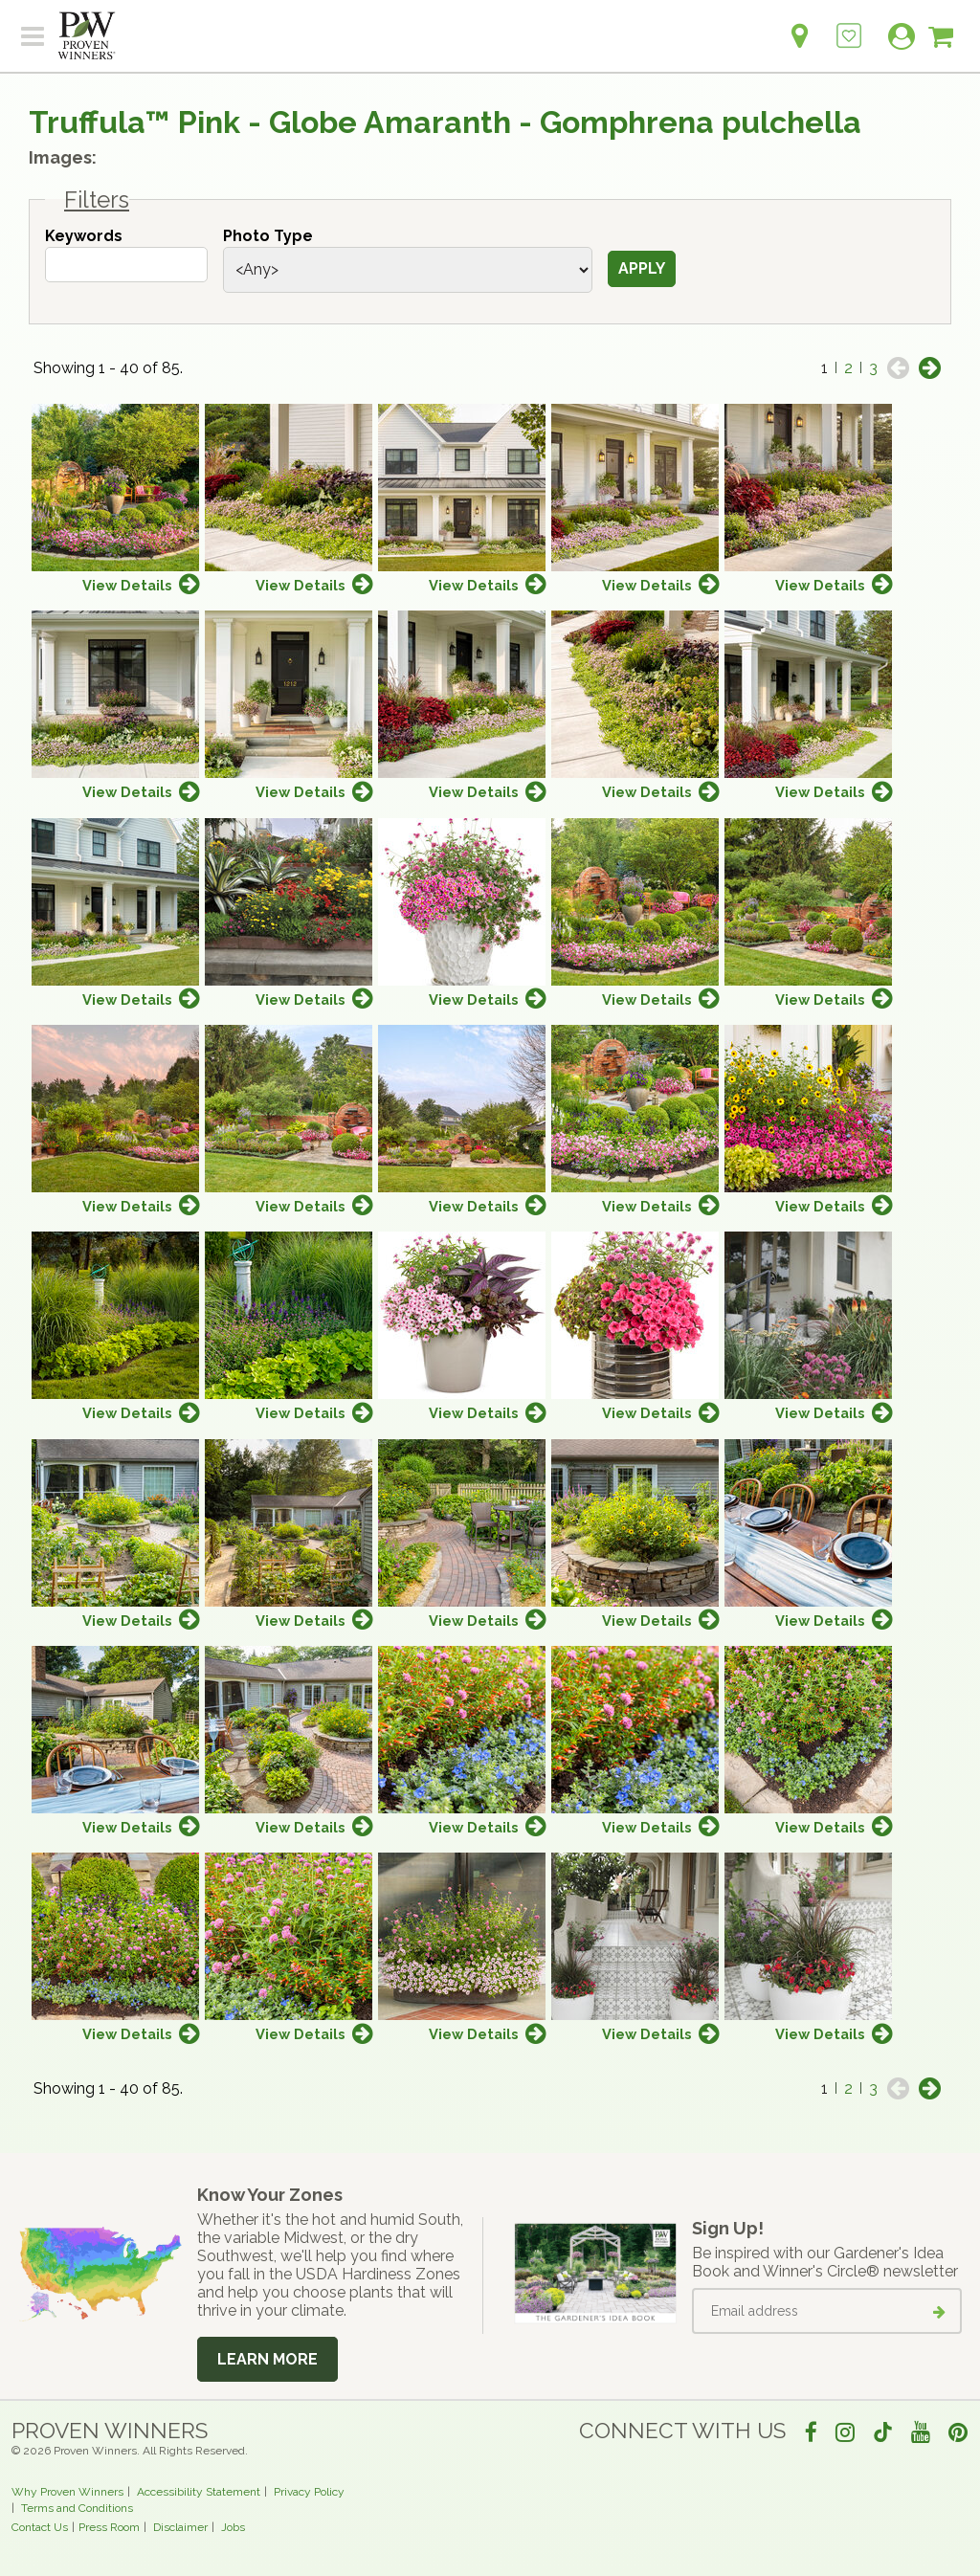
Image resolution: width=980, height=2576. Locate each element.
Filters (96, 200)
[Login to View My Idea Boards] (849, 25)
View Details (127, 585)
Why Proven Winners (67, 2491)
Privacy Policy (309, 2491)
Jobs (233, 2527)
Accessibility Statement (198, 2491)
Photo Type (268, 236)
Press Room (109, 2527)
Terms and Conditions (77, 2508)
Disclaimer (180, 2527)
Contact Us (39, 2527)
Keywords (83, 236)
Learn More (267, 2359)
